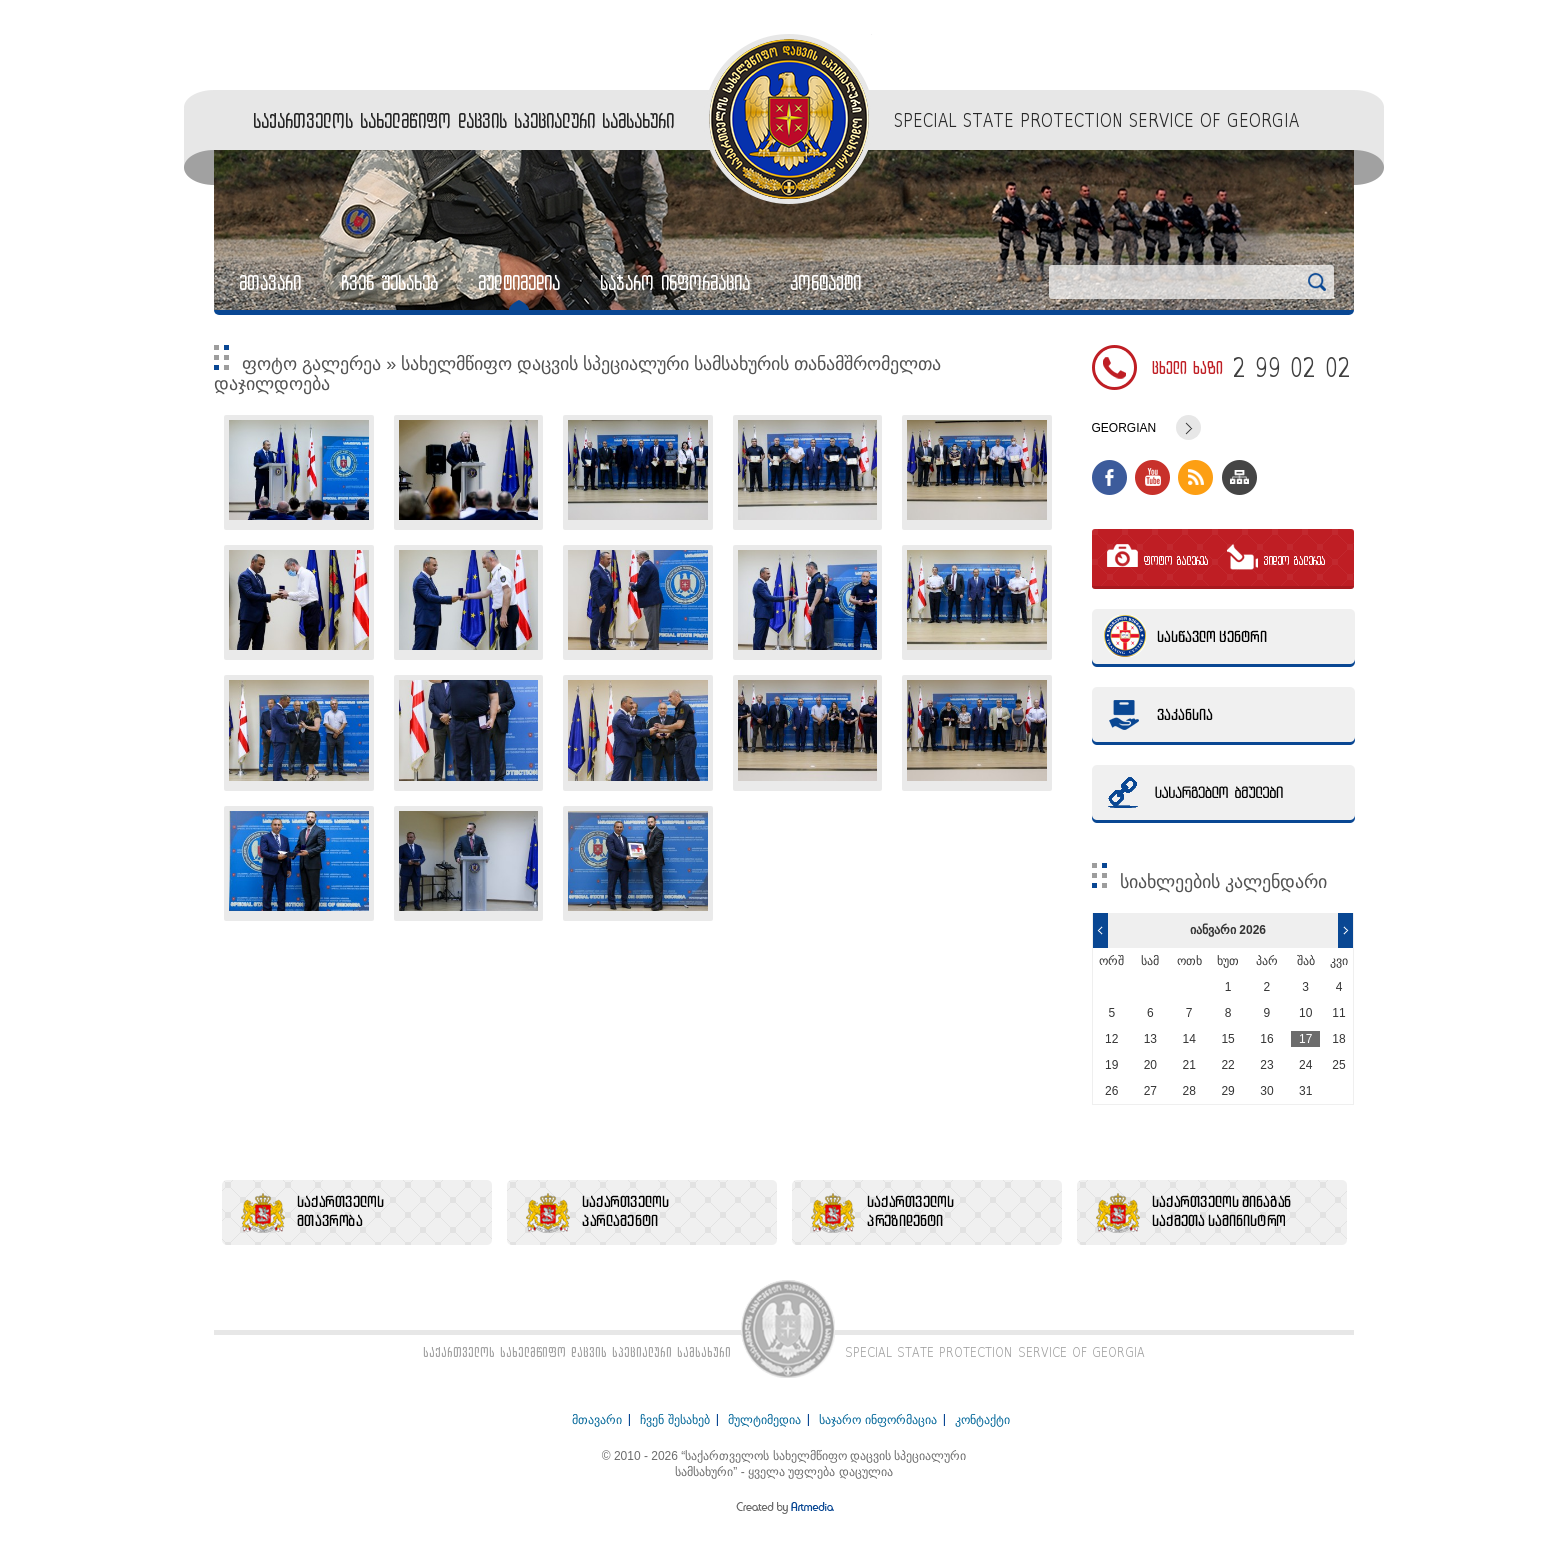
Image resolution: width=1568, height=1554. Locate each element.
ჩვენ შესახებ (389, 283)
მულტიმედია (519, 283)
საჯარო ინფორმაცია (675, 283)
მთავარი (270, 283)
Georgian (1124, 428)
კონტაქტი (825, 283)
